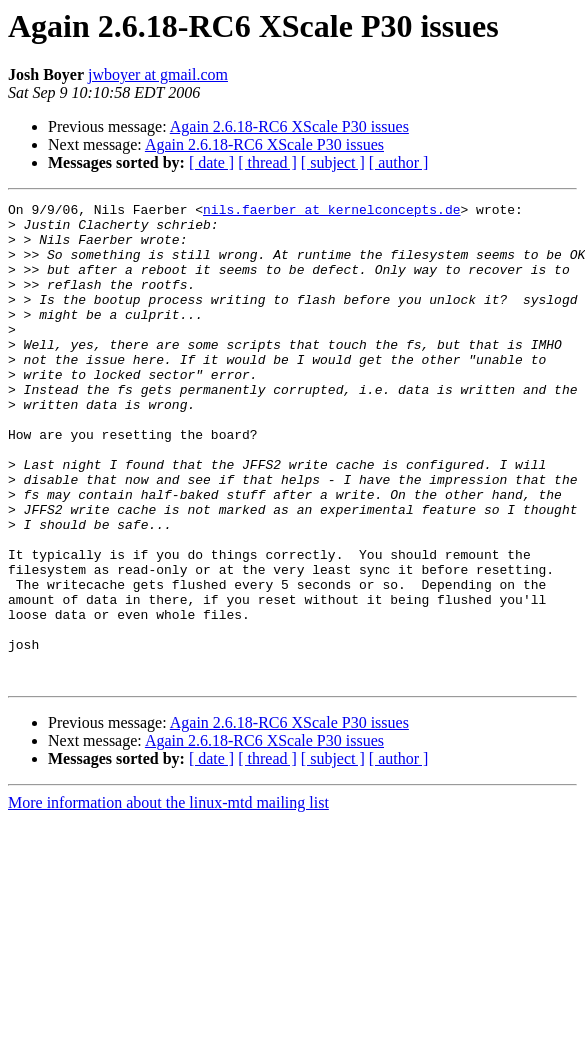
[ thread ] (267, 162)
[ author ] (399, 162)
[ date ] (211, 162)
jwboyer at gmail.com (158, 74)
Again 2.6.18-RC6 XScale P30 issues (289, 126)
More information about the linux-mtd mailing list (168, 898)
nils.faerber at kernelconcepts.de (331, 212)
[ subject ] (333, 162)
